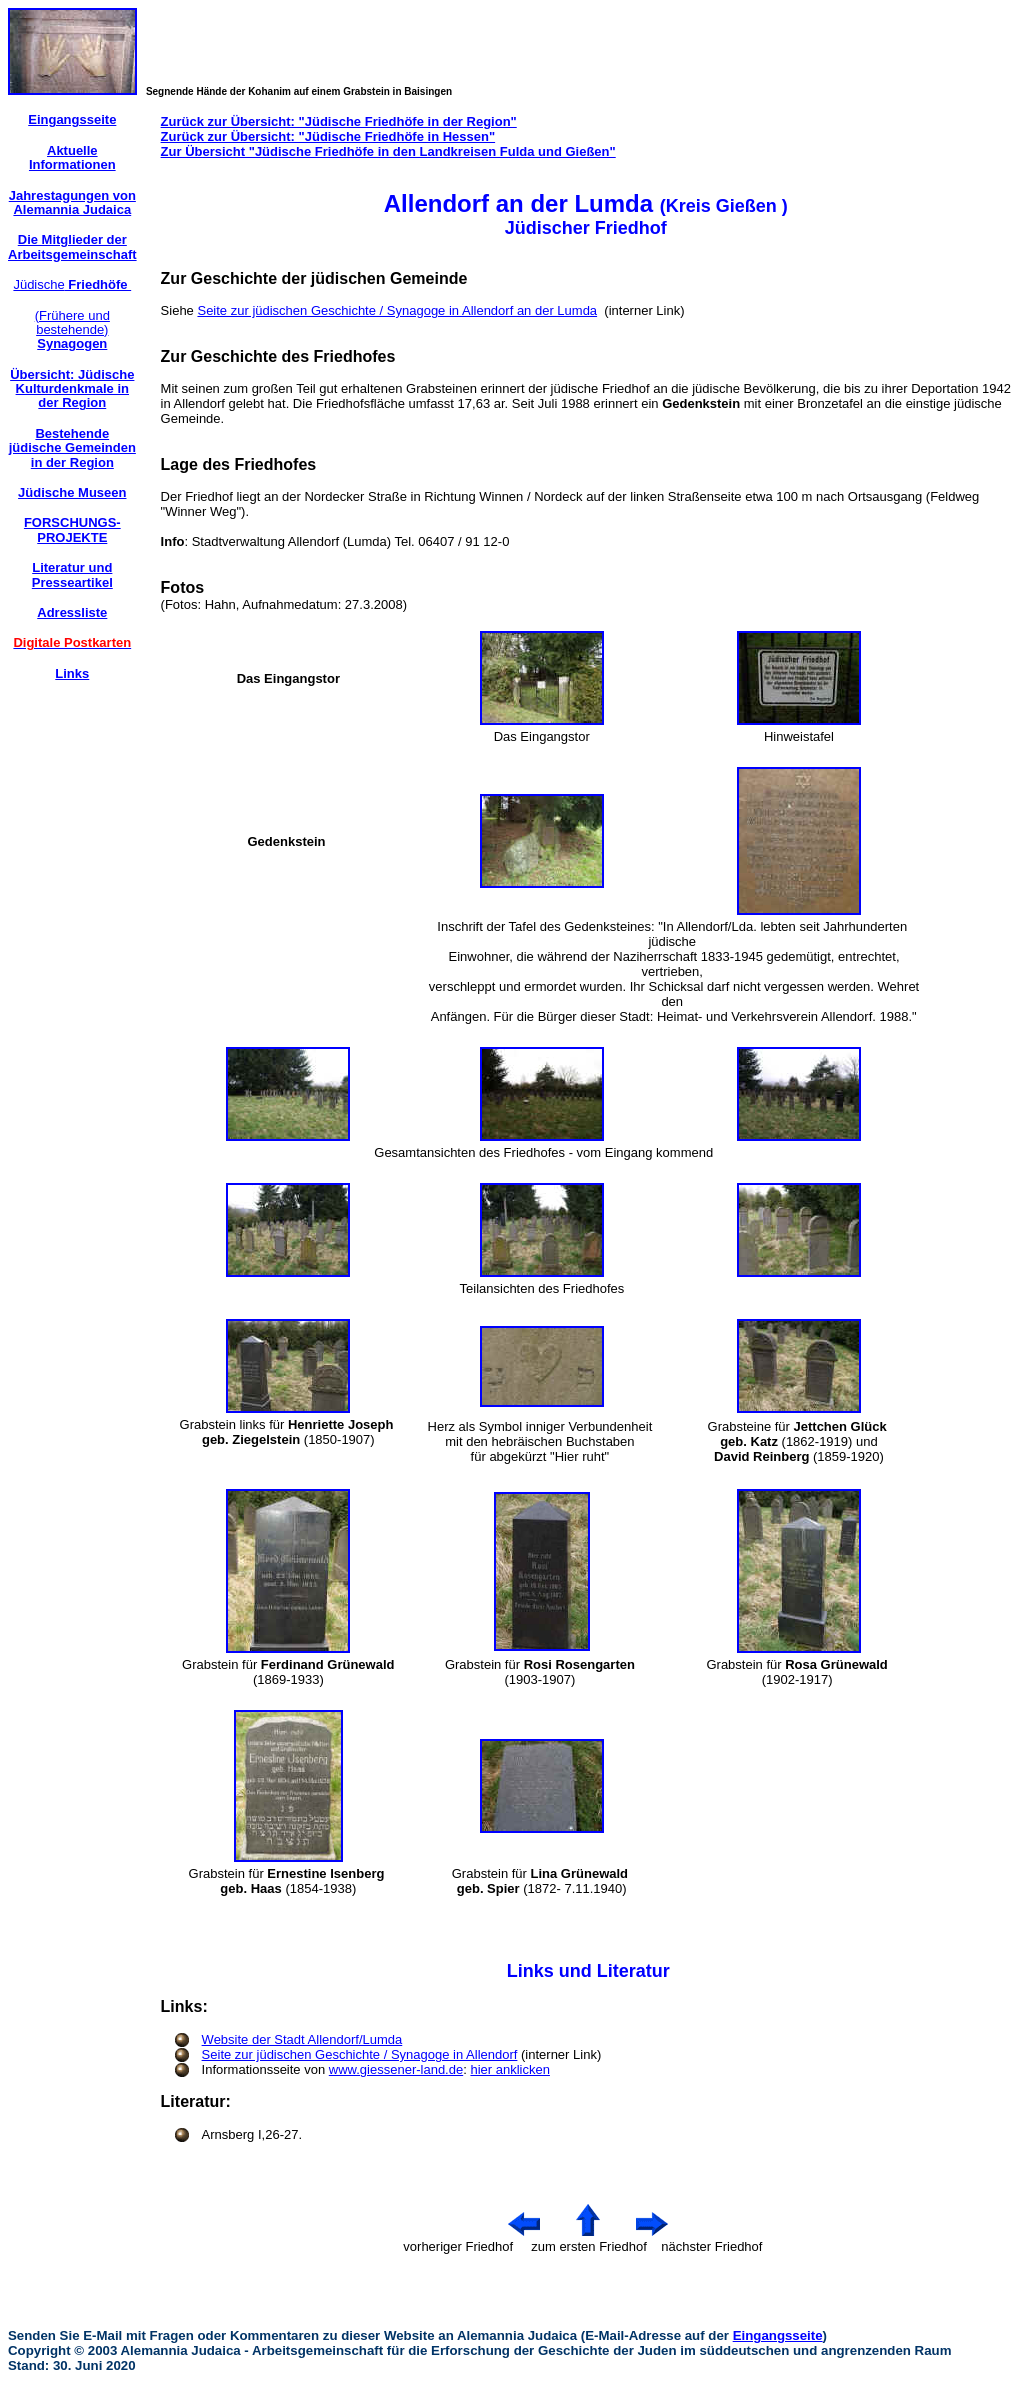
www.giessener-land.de (396, 2069)
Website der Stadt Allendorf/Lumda (302, 2039)
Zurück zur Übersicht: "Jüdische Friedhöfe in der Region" (339, 121)
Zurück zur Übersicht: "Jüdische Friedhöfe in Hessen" (328, 136)
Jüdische (72, 284)
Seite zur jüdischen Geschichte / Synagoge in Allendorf (360, 2054)
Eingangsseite (778, 2335)
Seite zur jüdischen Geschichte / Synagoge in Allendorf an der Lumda (397, 310)
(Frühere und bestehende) (72, 330)
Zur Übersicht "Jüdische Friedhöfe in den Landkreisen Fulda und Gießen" (388, 151)
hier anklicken (510, 2069)
